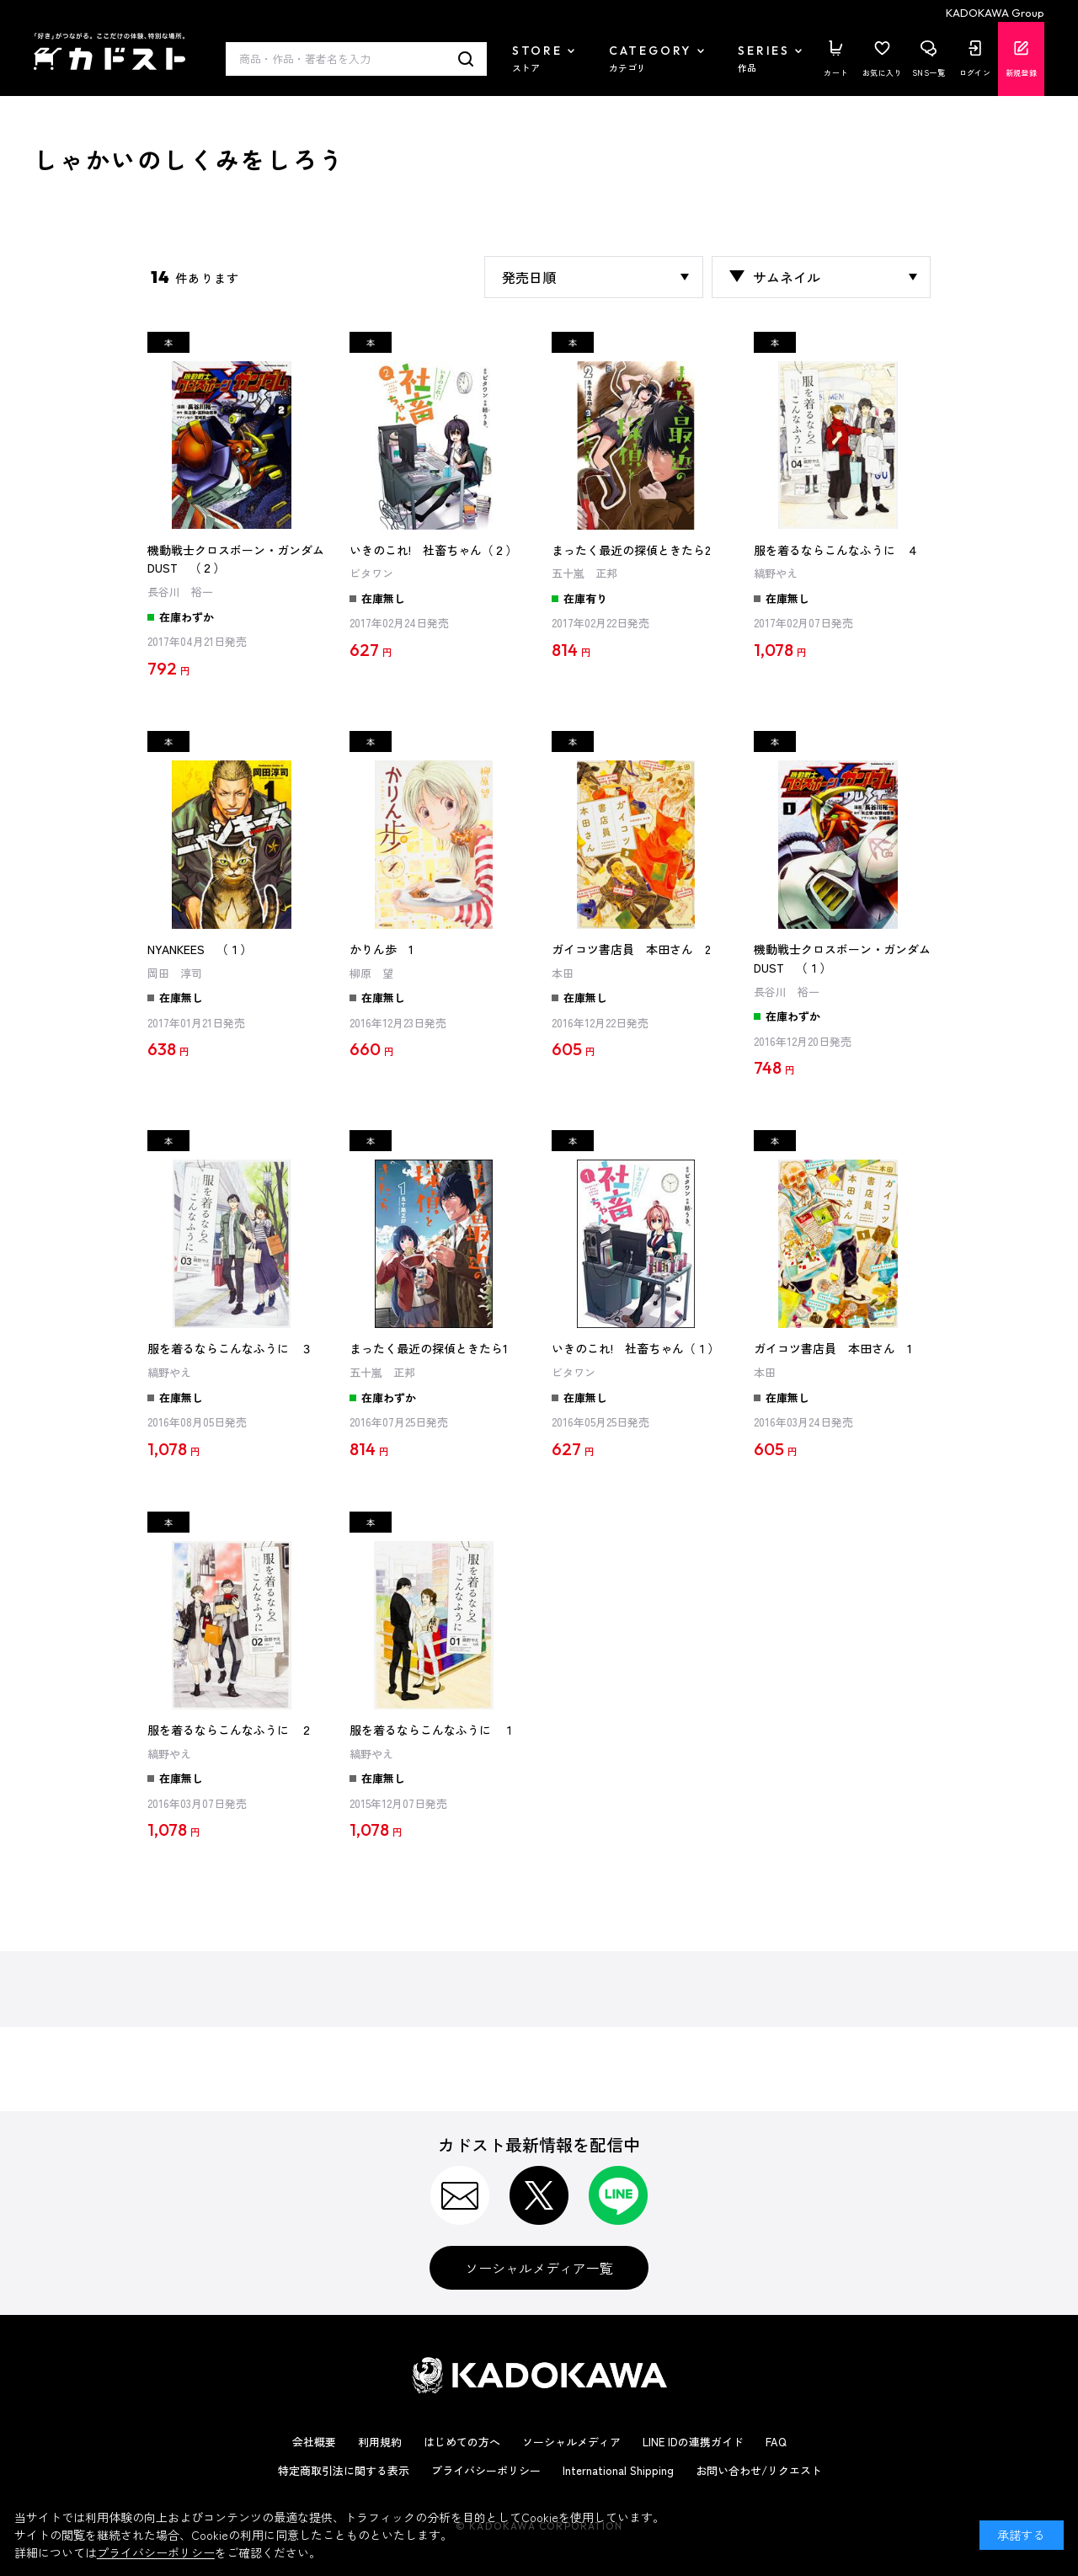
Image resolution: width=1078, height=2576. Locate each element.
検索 (466, 59)
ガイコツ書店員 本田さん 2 (631, 949)
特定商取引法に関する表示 (343, 2470)
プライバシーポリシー (486, 2470)
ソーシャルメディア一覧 (539, 2268)
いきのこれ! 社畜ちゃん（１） (635, 1348)
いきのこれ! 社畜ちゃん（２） (433, 549)
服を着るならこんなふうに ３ (229, 1348)
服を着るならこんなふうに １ (432, 1729)
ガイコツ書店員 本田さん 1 (833, 1348)
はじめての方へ (462, 2442)
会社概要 (314, 2442)
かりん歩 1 (382, 949)
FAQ (776, 2442)
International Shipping (618, 2470)
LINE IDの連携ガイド (693, 2442)
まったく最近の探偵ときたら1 (429, 1348)
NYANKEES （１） (199, 949)
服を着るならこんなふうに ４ (836, 549)
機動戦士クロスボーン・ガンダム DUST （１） (842, 958)
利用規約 (380, 2442)
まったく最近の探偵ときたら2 (631, 549)
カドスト (109, 51)
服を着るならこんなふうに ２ (229, 1729)
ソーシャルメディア (571, 2442)
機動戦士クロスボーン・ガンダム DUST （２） (235, 559)
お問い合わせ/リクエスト (759, 2470)
